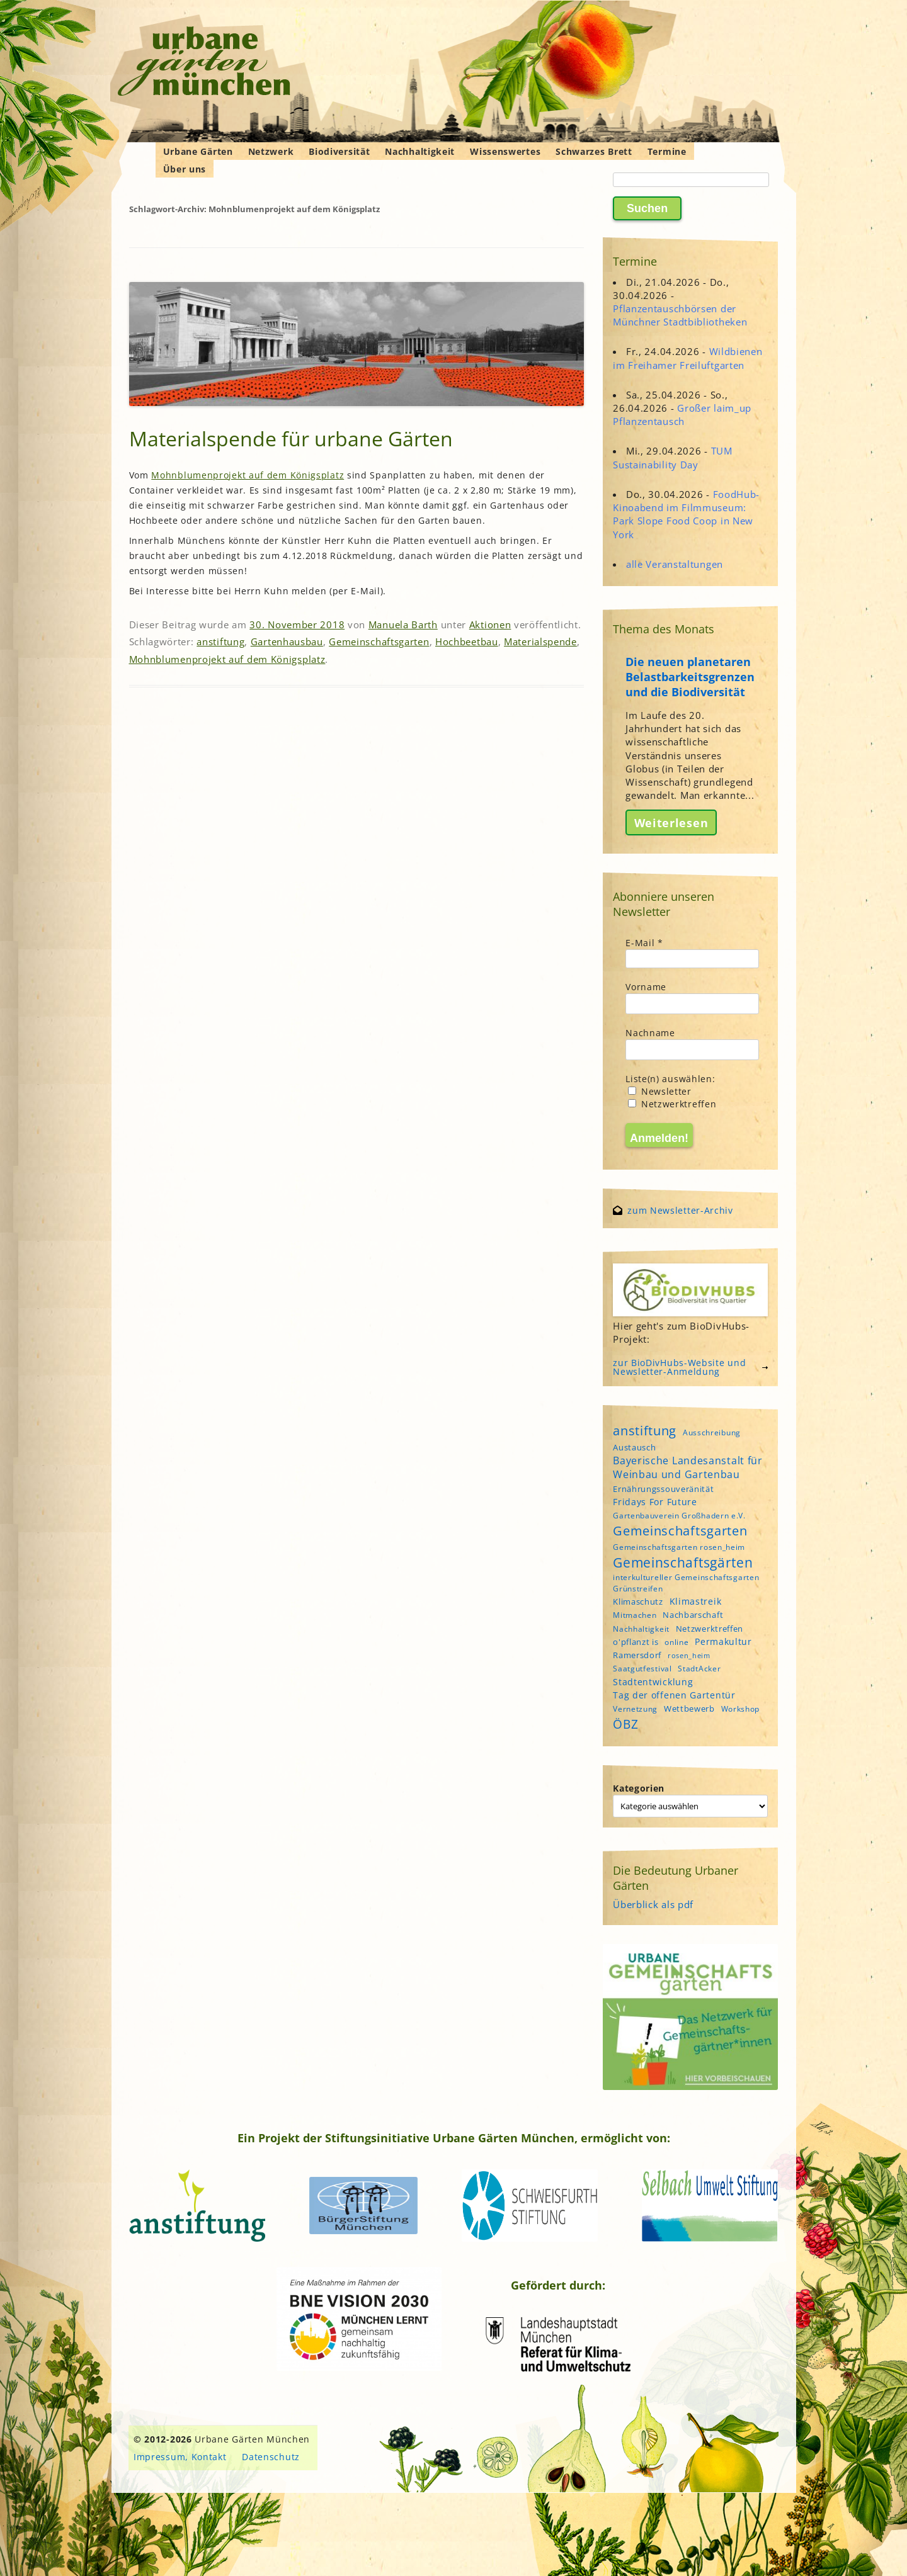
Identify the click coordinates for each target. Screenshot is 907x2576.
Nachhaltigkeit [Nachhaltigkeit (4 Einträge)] (641, 1629)
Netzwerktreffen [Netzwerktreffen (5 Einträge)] (710, 1628)
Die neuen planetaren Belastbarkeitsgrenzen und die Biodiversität (690, 676)
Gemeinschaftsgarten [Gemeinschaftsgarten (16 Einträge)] (680, 1530)
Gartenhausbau (287, 641)
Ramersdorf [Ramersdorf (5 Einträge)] (637, 1655)
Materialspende (540, 641)
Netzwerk (271, 151)
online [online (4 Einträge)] (676, 1642)
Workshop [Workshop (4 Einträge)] (740, 1708)
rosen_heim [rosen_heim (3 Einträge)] (689, 1655)
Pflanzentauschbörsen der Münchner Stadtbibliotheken (680, 315)
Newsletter (660, 1091)
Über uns (185, 169)
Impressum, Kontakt (180, 2457)
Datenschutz (271, 2457)
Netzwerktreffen (672, 1104)
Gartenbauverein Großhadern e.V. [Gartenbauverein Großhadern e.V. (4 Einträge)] (679, 1515)
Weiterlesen (671, 822)
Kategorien (639, 1788)
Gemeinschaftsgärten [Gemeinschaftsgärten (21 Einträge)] (683, 1562)
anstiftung (220, 641)
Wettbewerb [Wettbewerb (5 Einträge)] (689, 1708)
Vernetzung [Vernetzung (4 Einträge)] (635, 1708)
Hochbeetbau (466, 641)
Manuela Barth (403, 624)
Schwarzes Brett (594, 151)
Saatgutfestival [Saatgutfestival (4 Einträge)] (642, 1668)
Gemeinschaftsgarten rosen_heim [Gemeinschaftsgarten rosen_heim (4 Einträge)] (679, 1547)
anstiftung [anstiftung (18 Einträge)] (644, 1430)
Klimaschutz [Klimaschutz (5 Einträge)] (638, 1601)
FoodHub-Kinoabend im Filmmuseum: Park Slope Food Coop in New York (686, 514)
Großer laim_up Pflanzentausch (682, 414)
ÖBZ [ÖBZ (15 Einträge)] (625, 1723)
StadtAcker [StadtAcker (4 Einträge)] (699, 1668)
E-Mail (644, 943)
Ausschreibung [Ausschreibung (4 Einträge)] (712, 1432)
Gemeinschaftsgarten (379, 641)
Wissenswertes (505, 151)
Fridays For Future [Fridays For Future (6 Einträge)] (655, 1502)
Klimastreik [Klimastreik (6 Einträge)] (696, 1601)
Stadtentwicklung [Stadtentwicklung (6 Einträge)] (653, 1682)
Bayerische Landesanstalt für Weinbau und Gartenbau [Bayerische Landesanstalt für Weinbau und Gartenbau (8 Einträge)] (688, 1467)
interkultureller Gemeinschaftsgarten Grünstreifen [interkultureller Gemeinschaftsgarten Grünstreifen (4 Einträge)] (686, 1582)
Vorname (645, 987)
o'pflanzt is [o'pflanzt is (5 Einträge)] (635, 1641)
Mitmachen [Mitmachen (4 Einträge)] (634, 1615)
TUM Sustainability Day (673, 457)
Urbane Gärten (198, 151)
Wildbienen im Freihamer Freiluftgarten (687, 358)
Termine (667, 151)
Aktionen (490, 624)
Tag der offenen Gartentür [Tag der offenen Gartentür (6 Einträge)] (674, 1695)
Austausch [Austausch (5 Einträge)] (634, 1447)
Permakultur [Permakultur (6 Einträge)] (723, 1641)
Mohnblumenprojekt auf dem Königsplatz (247, 475)
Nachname (650, 1033)
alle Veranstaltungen (674, 564)
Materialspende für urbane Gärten (291, 438)
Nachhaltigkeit (420, 151)
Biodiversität (339, 151)
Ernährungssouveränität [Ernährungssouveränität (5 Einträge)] (663, 1488)
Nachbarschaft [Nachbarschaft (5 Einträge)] (693, 1614)
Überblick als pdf (653, 1904)
